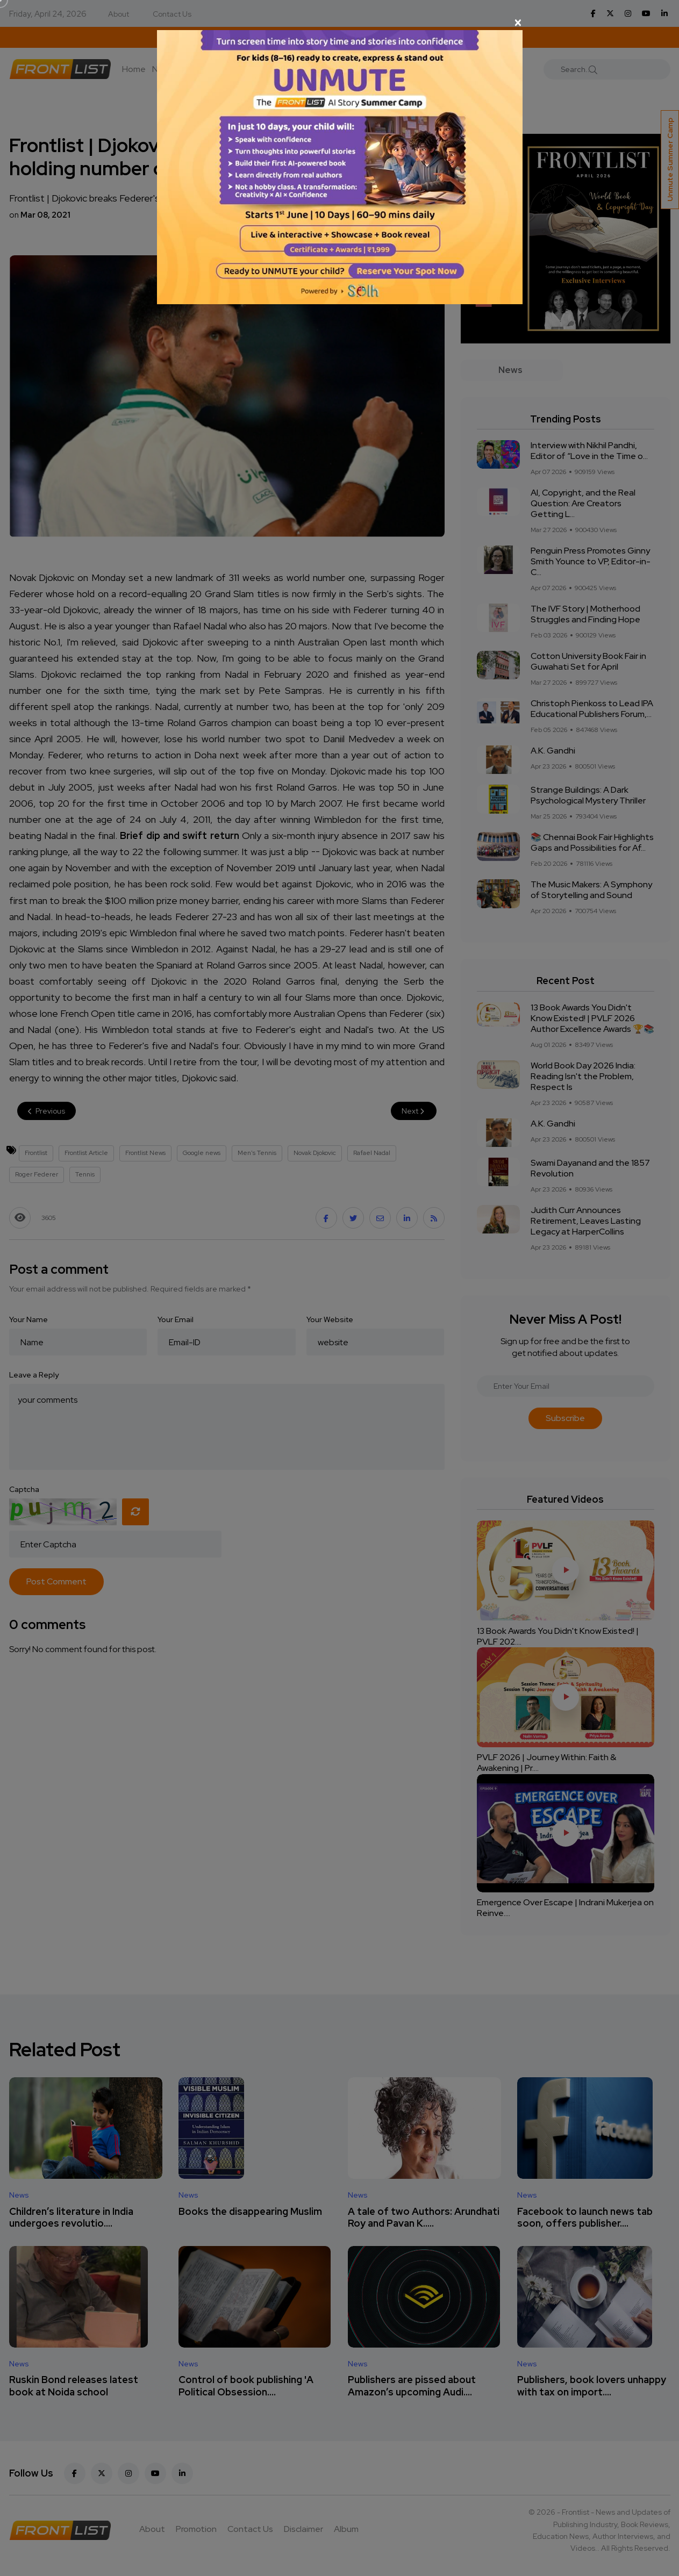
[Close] (340, 22)
